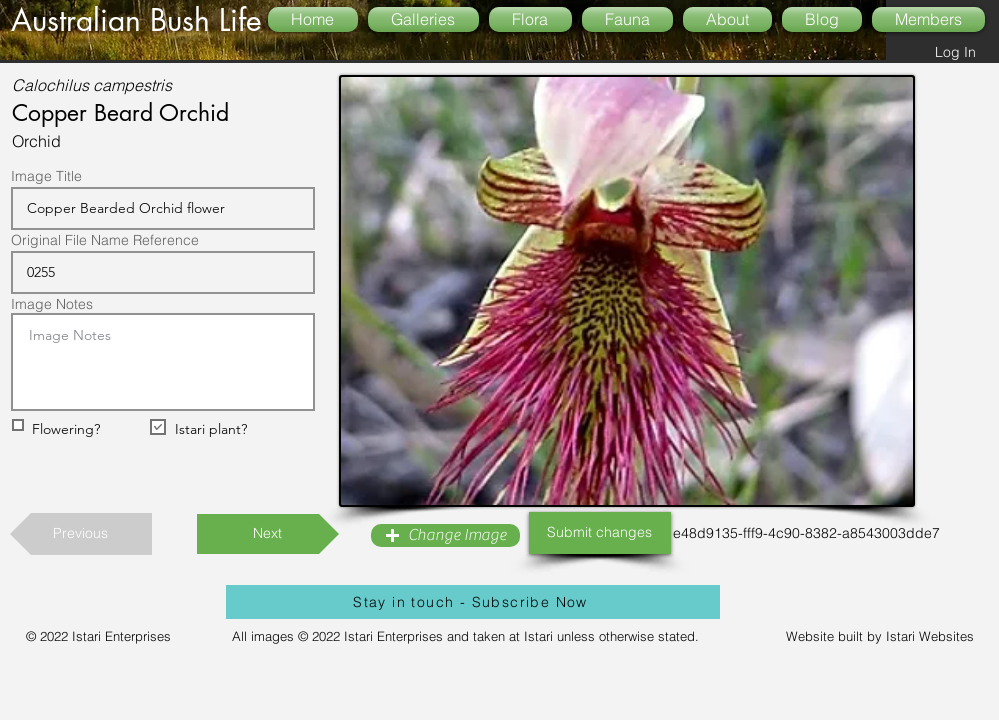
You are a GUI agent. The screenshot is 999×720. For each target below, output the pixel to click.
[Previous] (81, 534)
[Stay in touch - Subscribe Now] (473, 602)
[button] (445, 535)
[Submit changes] (600, 533)
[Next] (268, 534)
